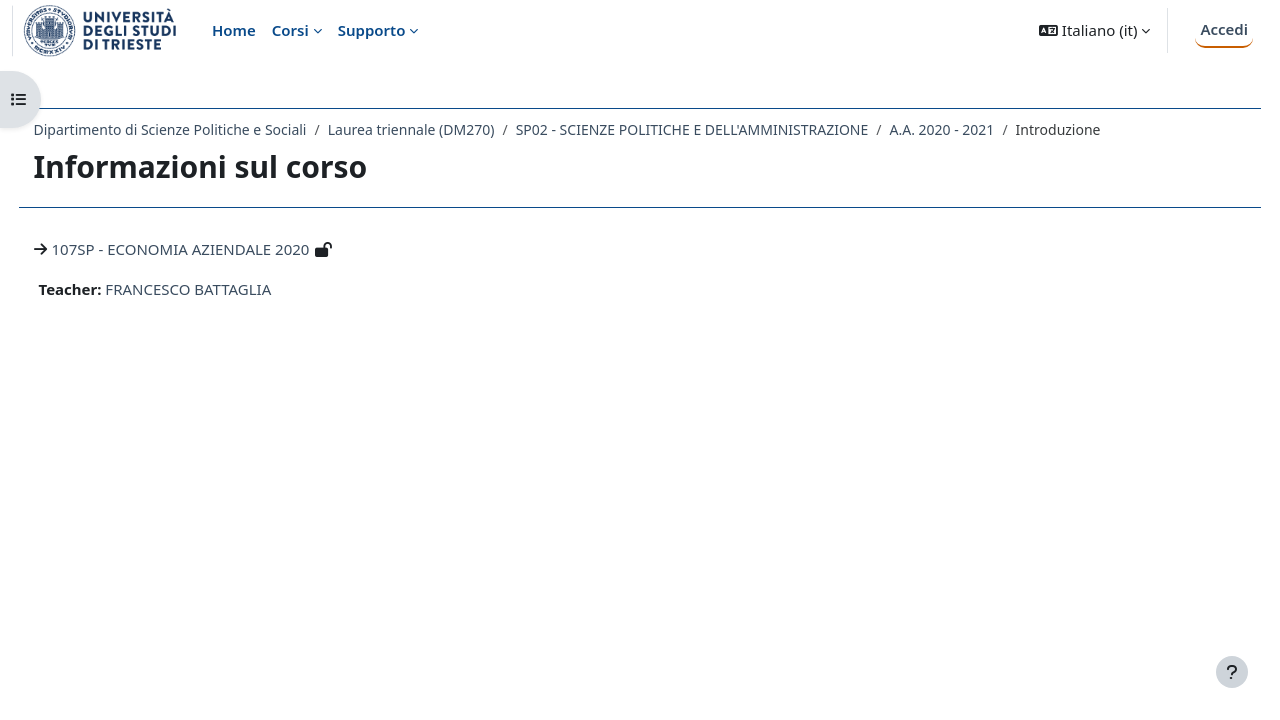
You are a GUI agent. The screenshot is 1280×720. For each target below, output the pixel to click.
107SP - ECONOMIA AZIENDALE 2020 (218, 249)
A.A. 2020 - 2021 (979, 129)
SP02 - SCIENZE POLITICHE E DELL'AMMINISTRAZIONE (729, 129)
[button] (1094, 30)
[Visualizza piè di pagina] (1232, 672)
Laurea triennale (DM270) (448, 129)
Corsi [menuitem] (290, 30)
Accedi (1224, 29)
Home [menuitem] (234, 30)
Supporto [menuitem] (372, 30)
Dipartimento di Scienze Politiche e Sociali (207, 129)
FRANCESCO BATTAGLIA (226, 289)
